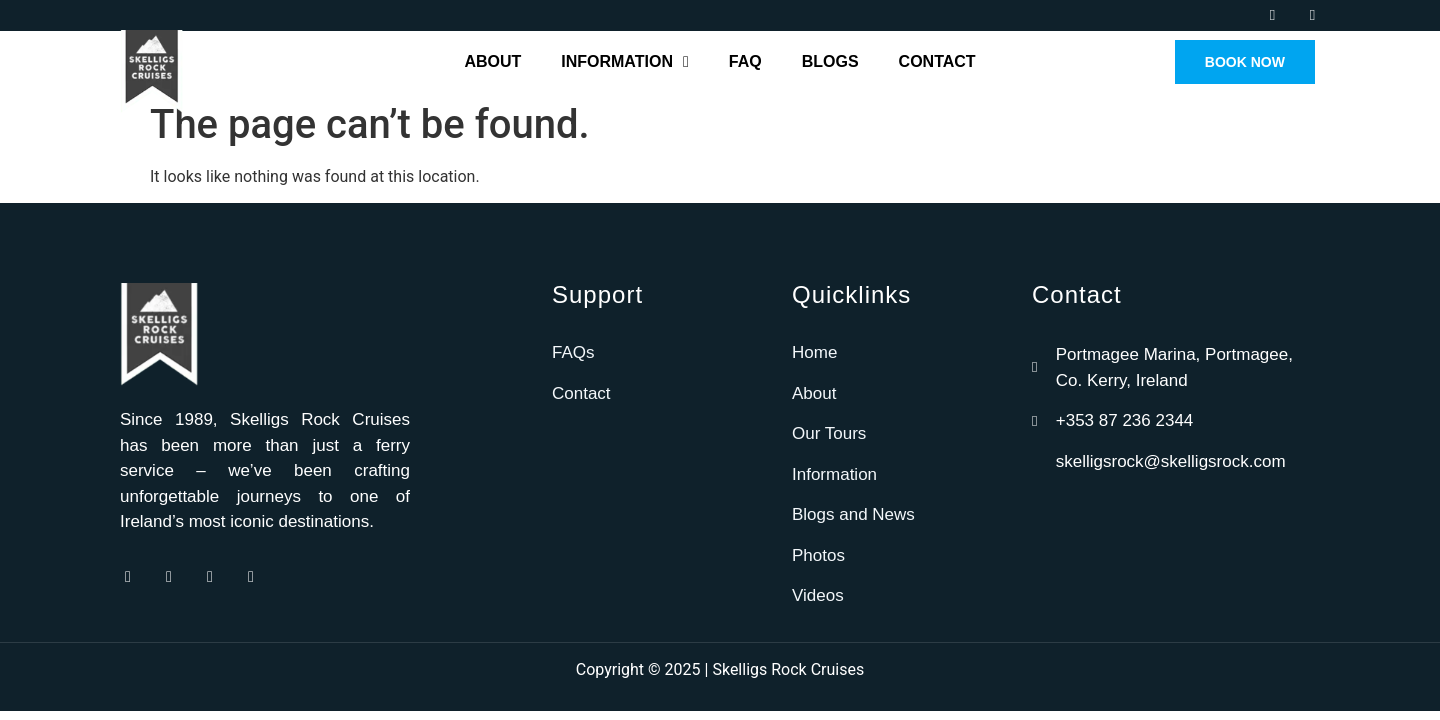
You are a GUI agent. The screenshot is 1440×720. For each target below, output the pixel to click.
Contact (937, 61)
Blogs (830, 61)
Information (625, 62)
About (492, 61)
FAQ (745, 61)
